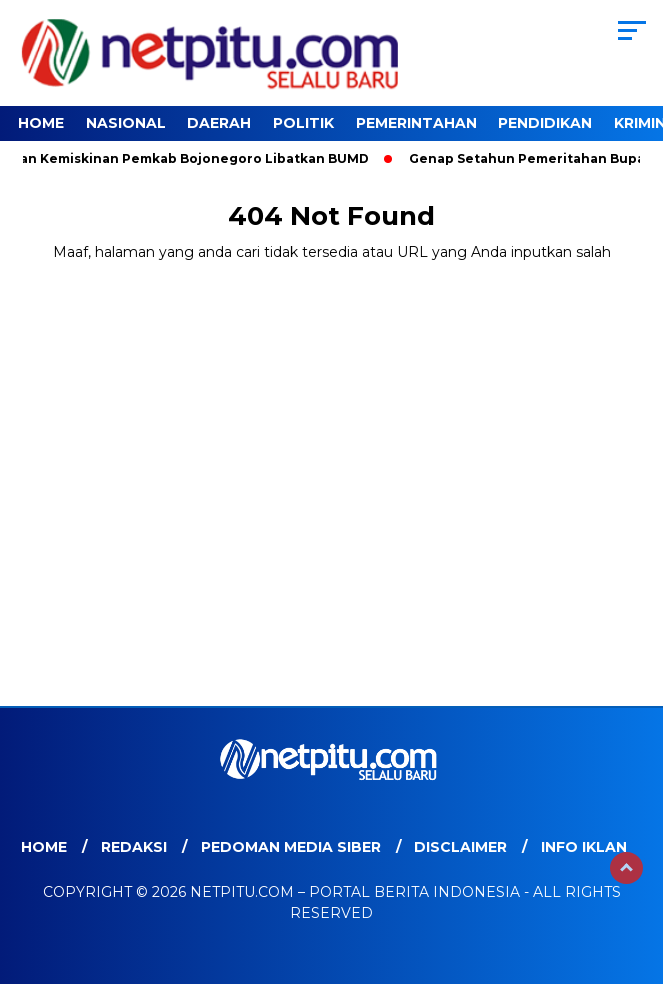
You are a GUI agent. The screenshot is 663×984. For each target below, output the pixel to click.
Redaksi (134, 847)
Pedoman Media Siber (291, 847)
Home (41, 123)
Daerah (219, 123)
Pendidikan (545, 123)
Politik (303, 123)
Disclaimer (460, 847)
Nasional (126, 123)
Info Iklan (584, 847)
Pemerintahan (416, 123)
